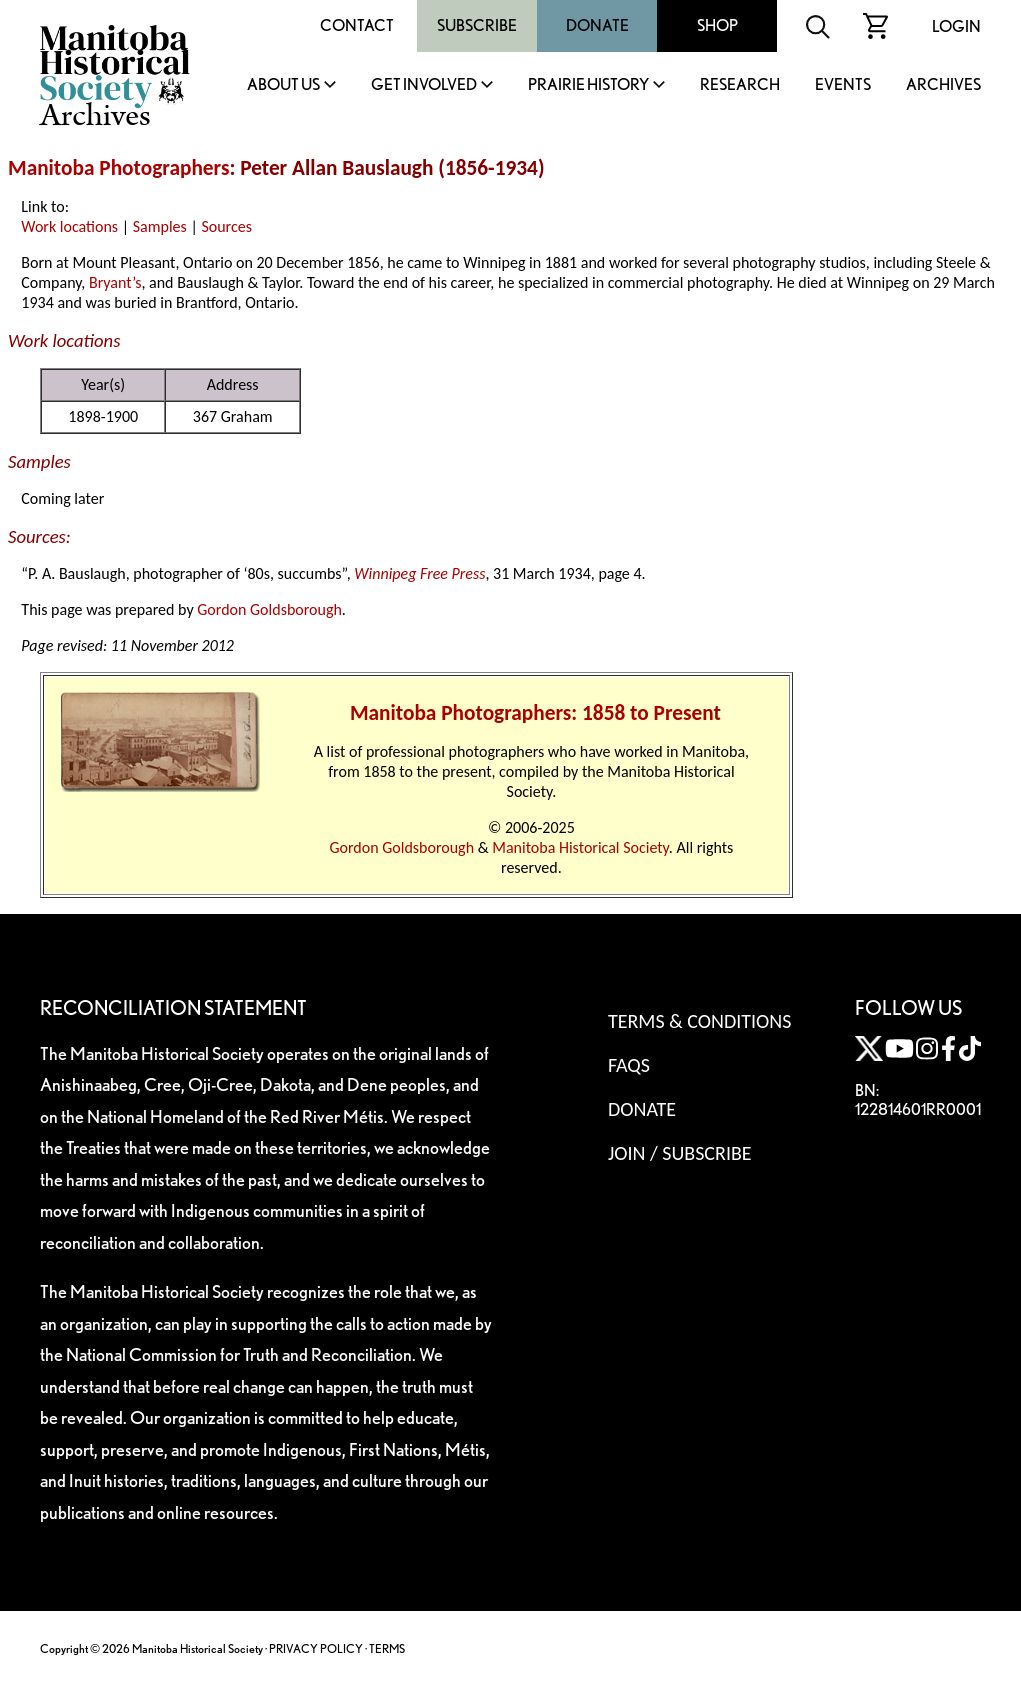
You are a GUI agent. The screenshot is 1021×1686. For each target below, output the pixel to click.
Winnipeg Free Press (419, 573)
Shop (717, 25)
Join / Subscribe (680, 1153)
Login (956, 26)
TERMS (387, 1648)
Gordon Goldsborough (269, 609)
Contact (357, 25)
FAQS (629, 1065)
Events (843, 85)
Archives (943, 85)
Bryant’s (115, 282)
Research (740, 85)
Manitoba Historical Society (580, 847)
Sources (226, 226)
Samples (160, 226)
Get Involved (424, 85)
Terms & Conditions (699, 1021)
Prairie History (588, 85)
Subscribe (477, 25)
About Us (283, 85)
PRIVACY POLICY (316, 1648)
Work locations (69, 226)
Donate (597, 25)
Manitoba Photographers (118, 168)
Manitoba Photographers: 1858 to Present (535, 713)
